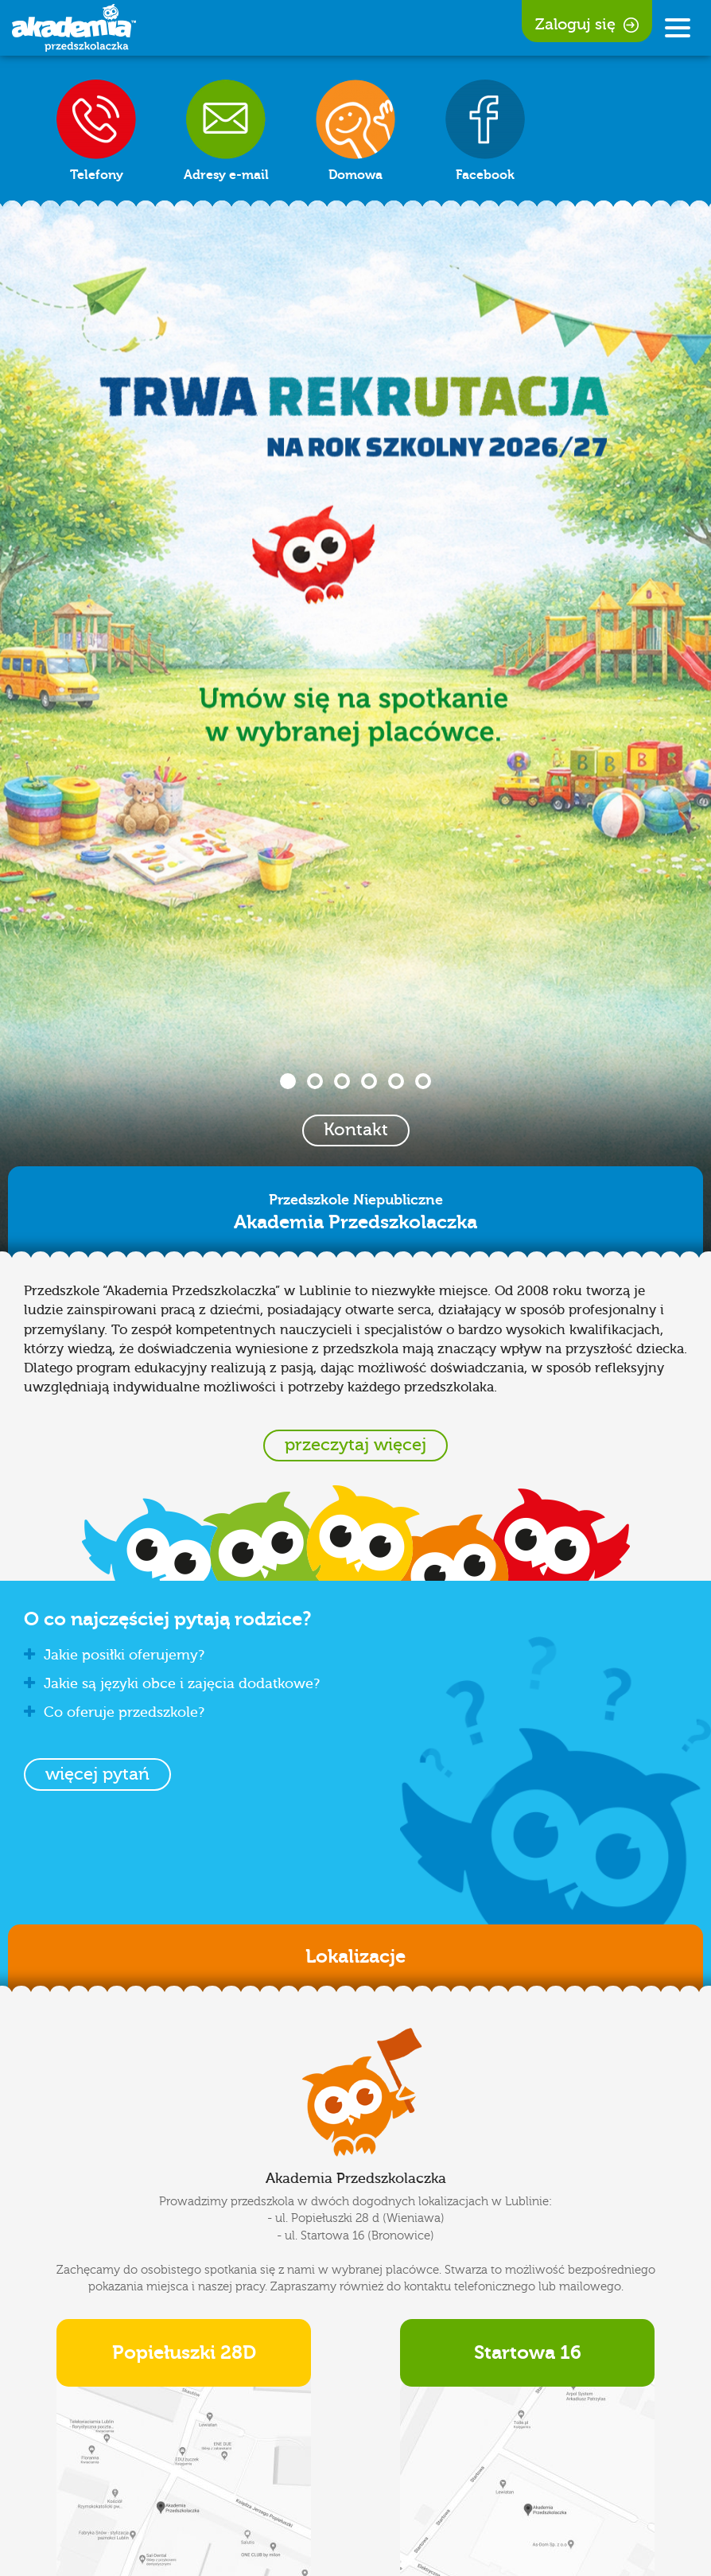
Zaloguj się (587, 24)
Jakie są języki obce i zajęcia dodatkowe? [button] (172, 1683)
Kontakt (356, 1129)
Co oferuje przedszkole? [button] (114, 1712)
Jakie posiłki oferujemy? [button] (114, 1655)
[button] (97, 1774)
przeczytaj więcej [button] (355, 1444)
